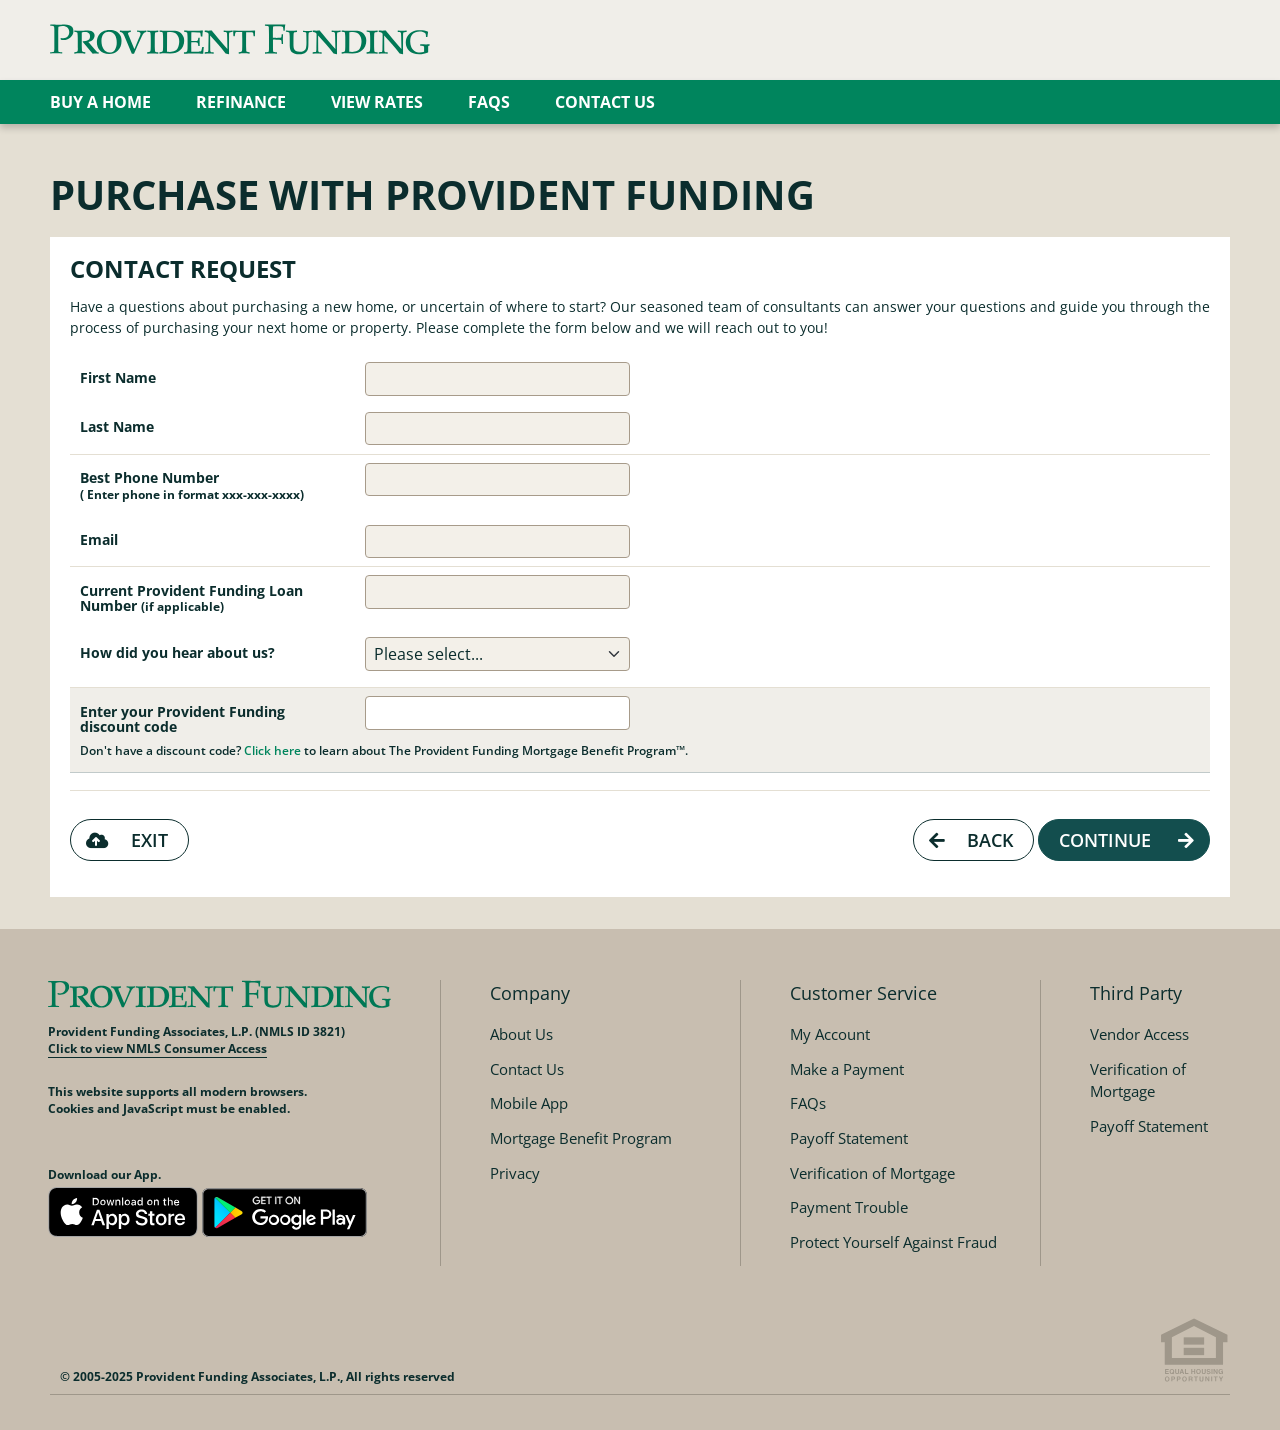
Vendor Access (1139, 1034)
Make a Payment (847, 1069)
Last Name (117, 426)
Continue (1129, 840)
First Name (118, 377)
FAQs (489, 102)
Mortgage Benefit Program (581, 1138)
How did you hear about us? (177, 652)
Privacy (515, 1173)
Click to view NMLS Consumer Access (157, 1048)
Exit (124, 840)
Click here (272, 750)
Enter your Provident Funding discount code (182, 719)
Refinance (241, 102)
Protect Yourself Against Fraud (893, 1242)
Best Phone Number (192, 485)
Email (99, 539)
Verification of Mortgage (872, 1173)
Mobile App (529, 1103)
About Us (521, 1034)
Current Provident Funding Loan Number (191, 598)
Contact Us (605, 102)
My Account (830, 1034)
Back (968, 840)
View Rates (377, 102)
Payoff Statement (849, 1138)
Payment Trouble (849, 1207)
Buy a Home (100, 102)
